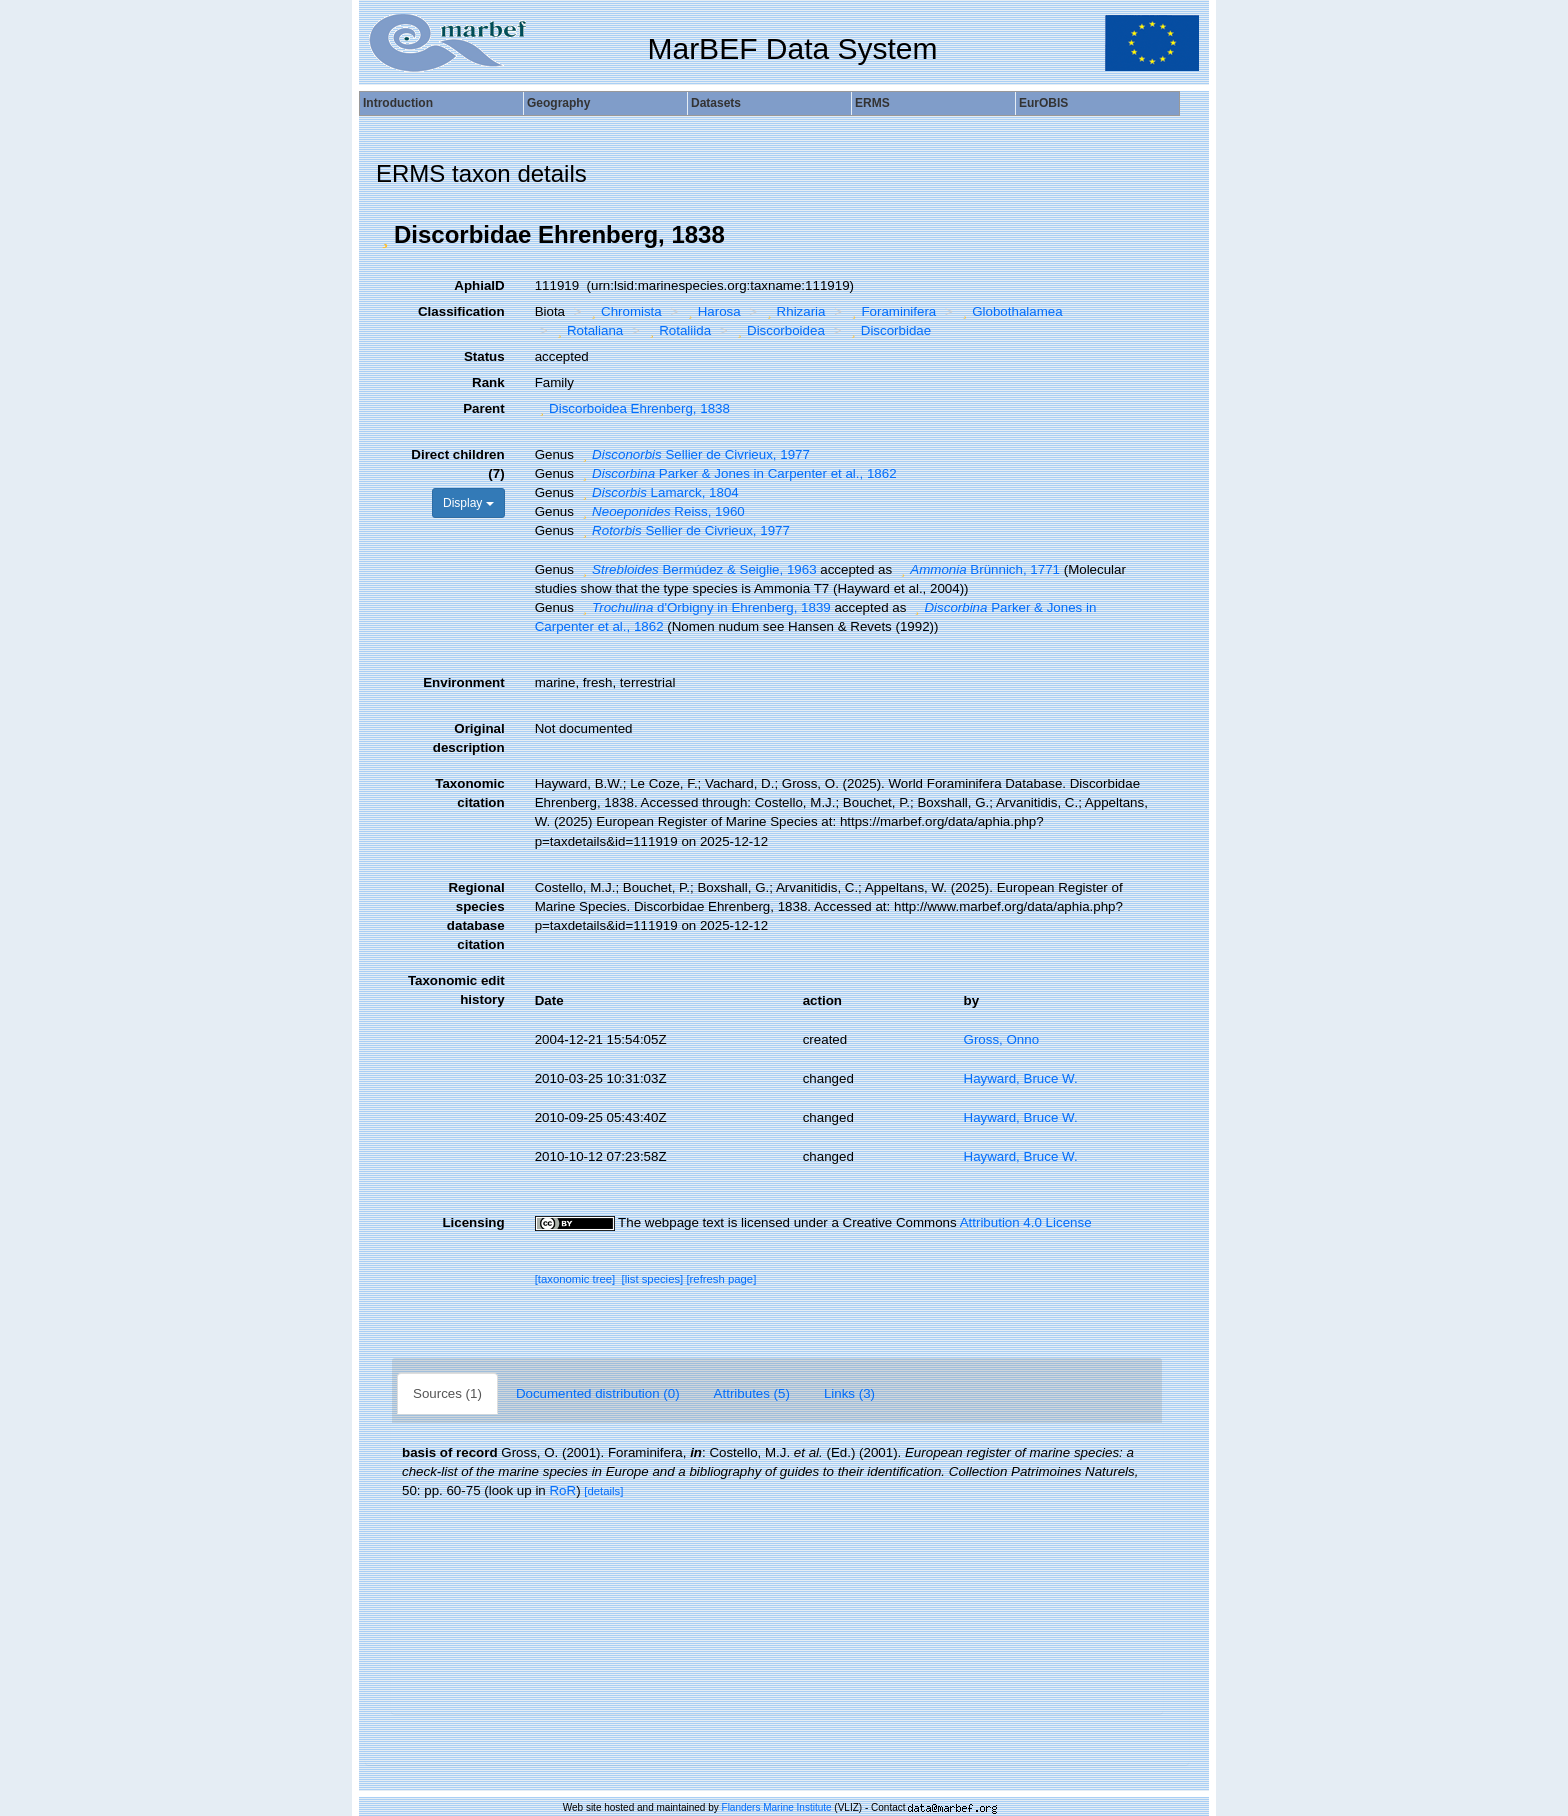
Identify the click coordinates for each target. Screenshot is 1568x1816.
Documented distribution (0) (598, 1393)
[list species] (653, 1279)
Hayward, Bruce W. (1021, 1078)
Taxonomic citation (469, 793)
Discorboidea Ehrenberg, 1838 (632, 408)
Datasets (716, 103)
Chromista (624, 311)
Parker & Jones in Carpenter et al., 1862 (737, 473)
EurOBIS (1043, 103)
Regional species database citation (476, 916)
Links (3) (849, 1393)
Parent (483, 408)
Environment (463, 682)
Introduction (398, 103)
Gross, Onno (1002, 1039)
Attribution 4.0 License (1026, 1222)
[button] (385, 235)
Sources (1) (447, 1393)
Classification (461, 311)
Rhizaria (793, 311)
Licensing (473, 1222)
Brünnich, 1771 (978, 569)
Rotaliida (678, 330)
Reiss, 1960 (661, 511)
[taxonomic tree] (575, 1279)
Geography (558, 103)
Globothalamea (1010, 311)
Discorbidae (888, 330)
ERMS (872, 103)
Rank (488, 382)
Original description (469, 738)
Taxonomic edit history (456, 990)
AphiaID (479, 285)
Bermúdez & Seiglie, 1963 (697, 569)
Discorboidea (779, 330)
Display (468, 503)
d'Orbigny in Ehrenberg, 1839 (704, 607)
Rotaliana (587, 330)
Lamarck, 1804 (658, 492)
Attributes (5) (752, 1393)
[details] (603, 1491)
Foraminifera (891, 311)
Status (484, 356)
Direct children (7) (457, 464)
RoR (562, 1490)
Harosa (711, 311)
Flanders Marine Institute (777, 1807)
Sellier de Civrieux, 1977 (694, 454)
